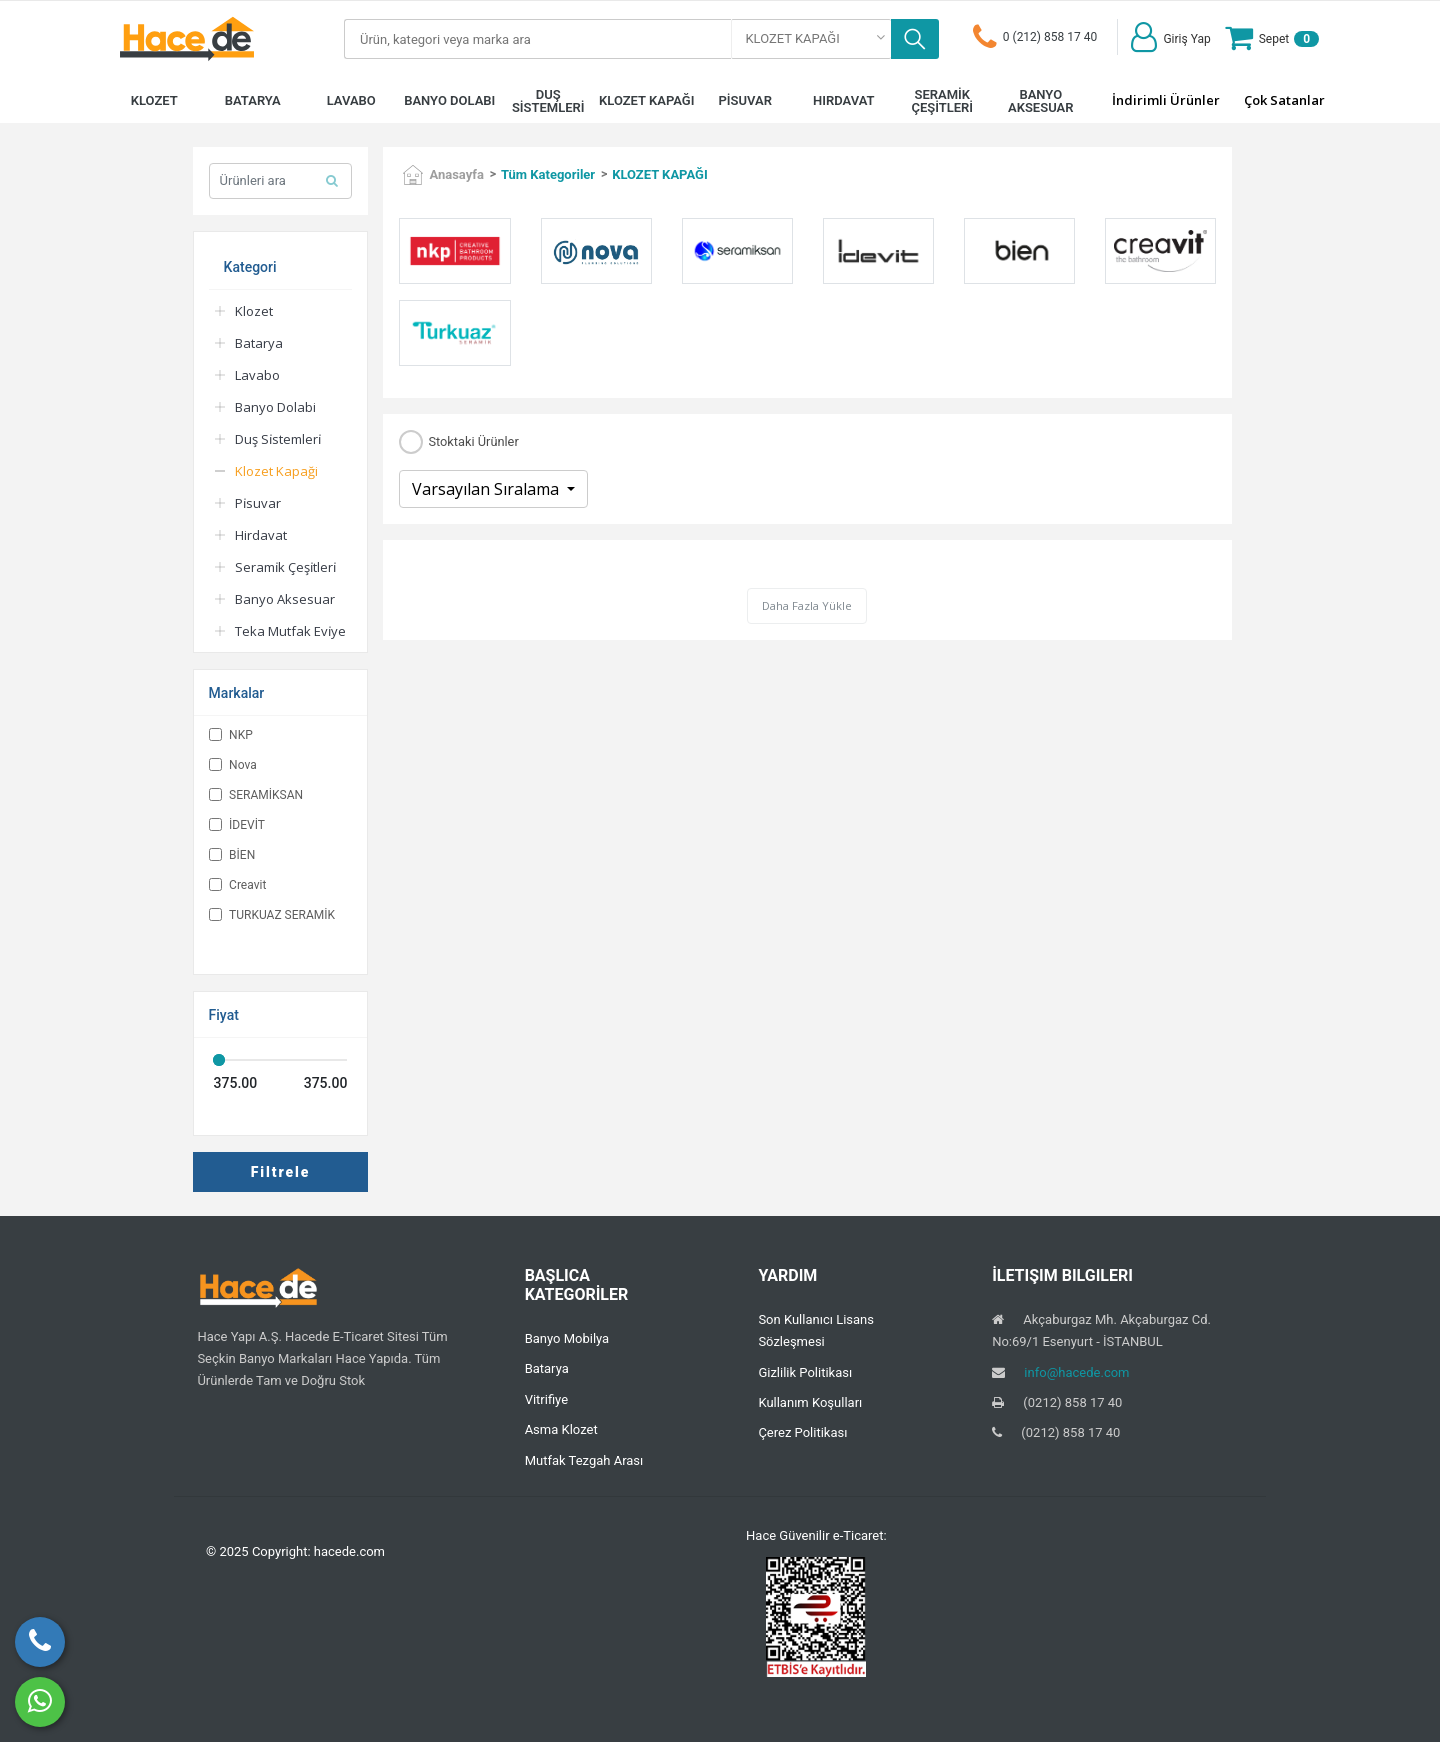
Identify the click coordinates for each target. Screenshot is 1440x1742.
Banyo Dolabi (275, 407)
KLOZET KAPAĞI (646, 100)
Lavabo (257, 375)
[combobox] (812, 39)
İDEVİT (237, 825)
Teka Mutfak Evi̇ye (290, 631)
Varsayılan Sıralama (487, 489)
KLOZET (154, 100)
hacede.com (349, 1551)
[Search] (538, 39)
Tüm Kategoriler (548, 174)
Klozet (254, 311)
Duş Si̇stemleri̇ (278, 439)
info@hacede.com (1076, 1372)
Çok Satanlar (1284, 100)
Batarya (259, 343)
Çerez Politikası (802, 1432)
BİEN (232, 855)
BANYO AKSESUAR (1040, 101)
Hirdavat (261, 535)
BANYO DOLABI (449, 100)
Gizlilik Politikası (805, 1372)
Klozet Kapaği (276, 471)
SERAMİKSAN (256, 795)
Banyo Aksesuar (285, 599)
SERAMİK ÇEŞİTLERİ (942, 101)
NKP (231, 735)
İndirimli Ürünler (1166, 100)
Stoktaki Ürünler (473, 442)
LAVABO (351, 100)
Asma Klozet (561, 1429)
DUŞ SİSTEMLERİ (548, 101)
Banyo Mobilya (567, 1338)
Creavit (238, 885)
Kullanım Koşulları (810, 1402)
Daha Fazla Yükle (807, 605)
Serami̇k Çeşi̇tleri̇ (285, 567)
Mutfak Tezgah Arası (584, 1460)
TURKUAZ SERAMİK (272, 915)
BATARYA (253, 100)
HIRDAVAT (844, 100)
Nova (233, 765)
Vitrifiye (546, 1399)
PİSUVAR (745, 100)
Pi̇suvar (258, 503)
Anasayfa (456, 174)
